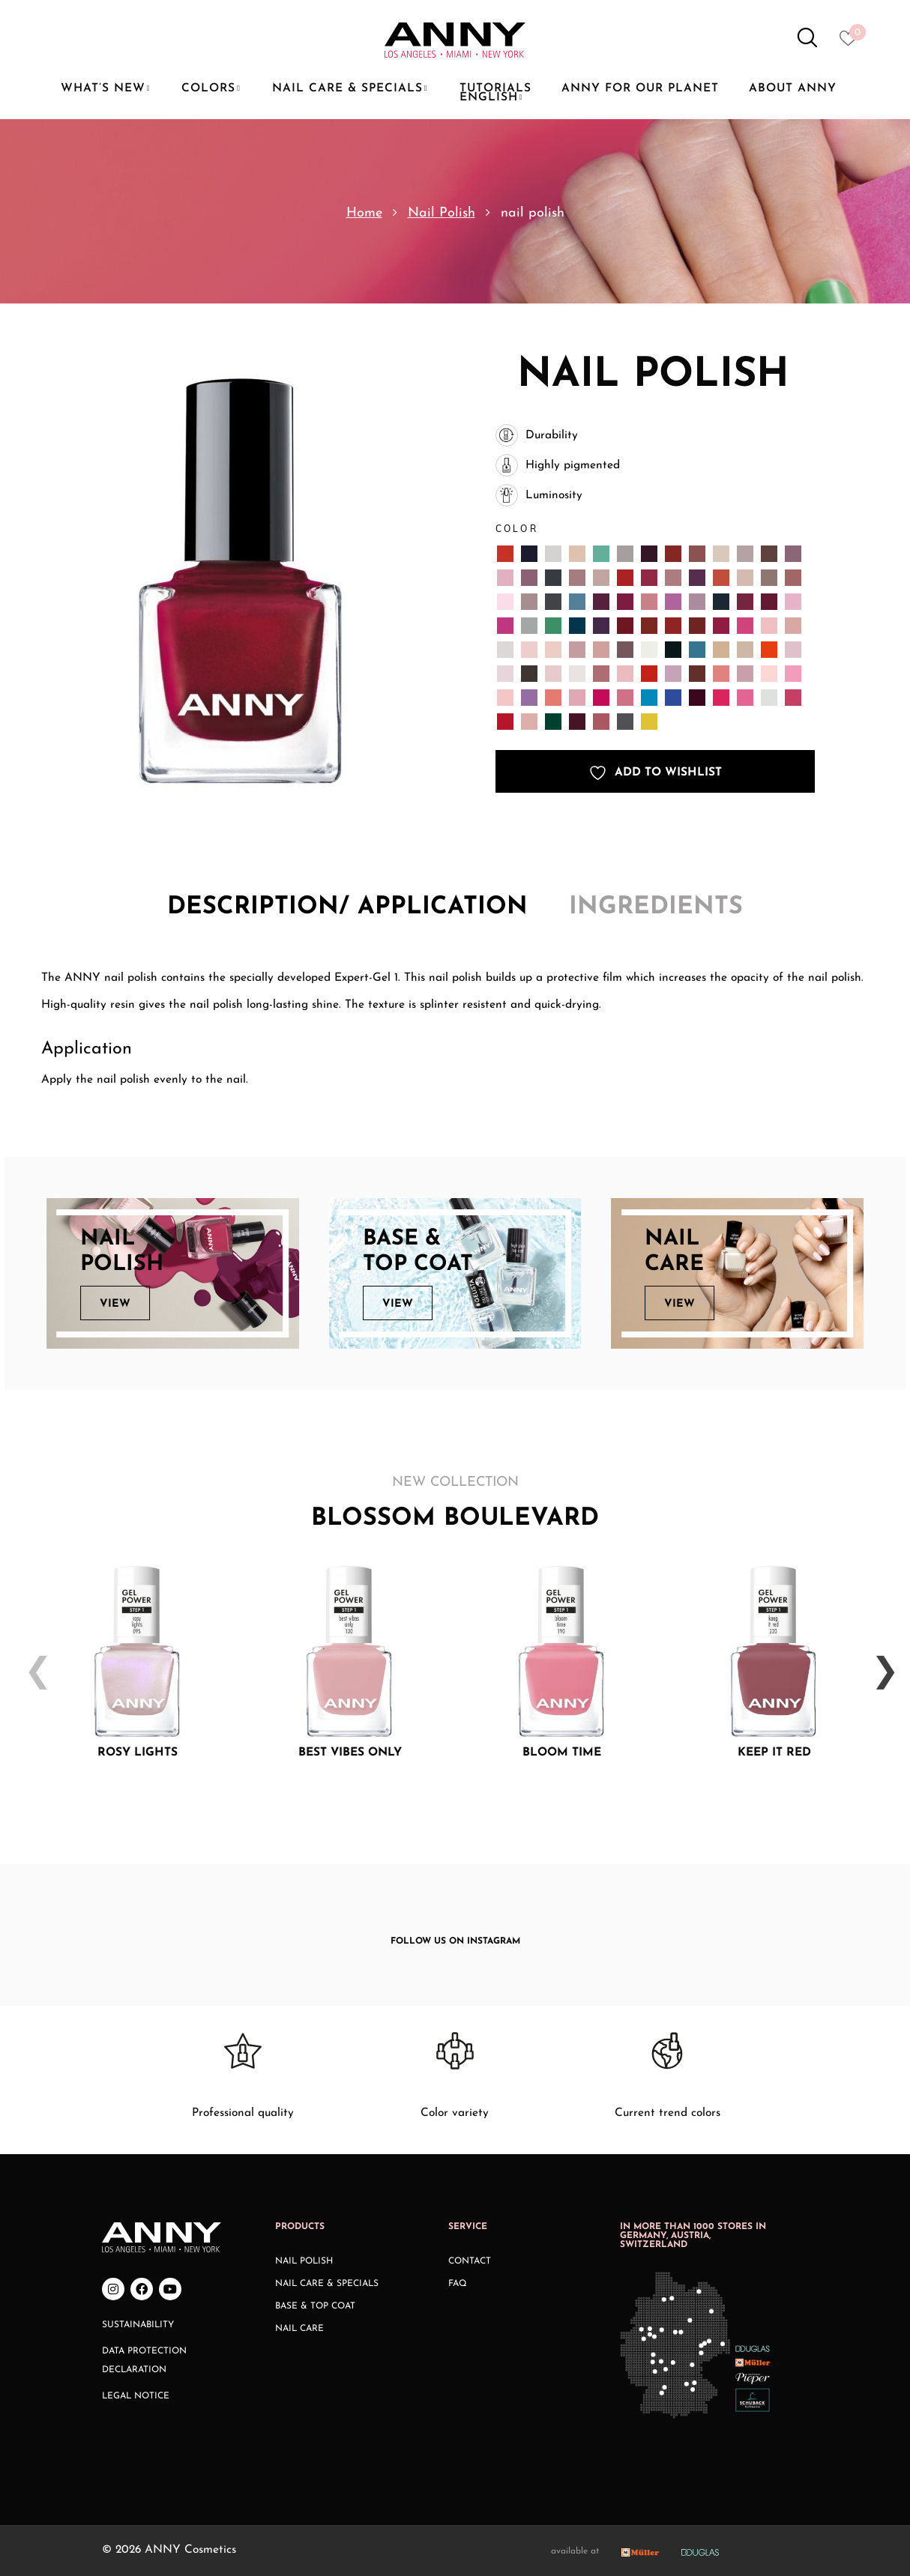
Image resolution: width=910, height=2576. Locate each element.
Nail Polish (441, 213)
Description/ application (347, 907)
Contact (469, 2261)
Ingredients (656, 907)
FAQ (457, 2283)
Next (878, 1661)
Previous (31, 1661)
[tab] (347, 908)
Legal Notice (135, 2396)
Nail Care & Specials (327, 2283)
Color (516, 528)
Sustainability (138, 2324)
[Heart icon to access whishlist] (852, 43)
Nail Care (299, 2328)
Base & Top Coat (315, 2306)
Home (364, 213)
